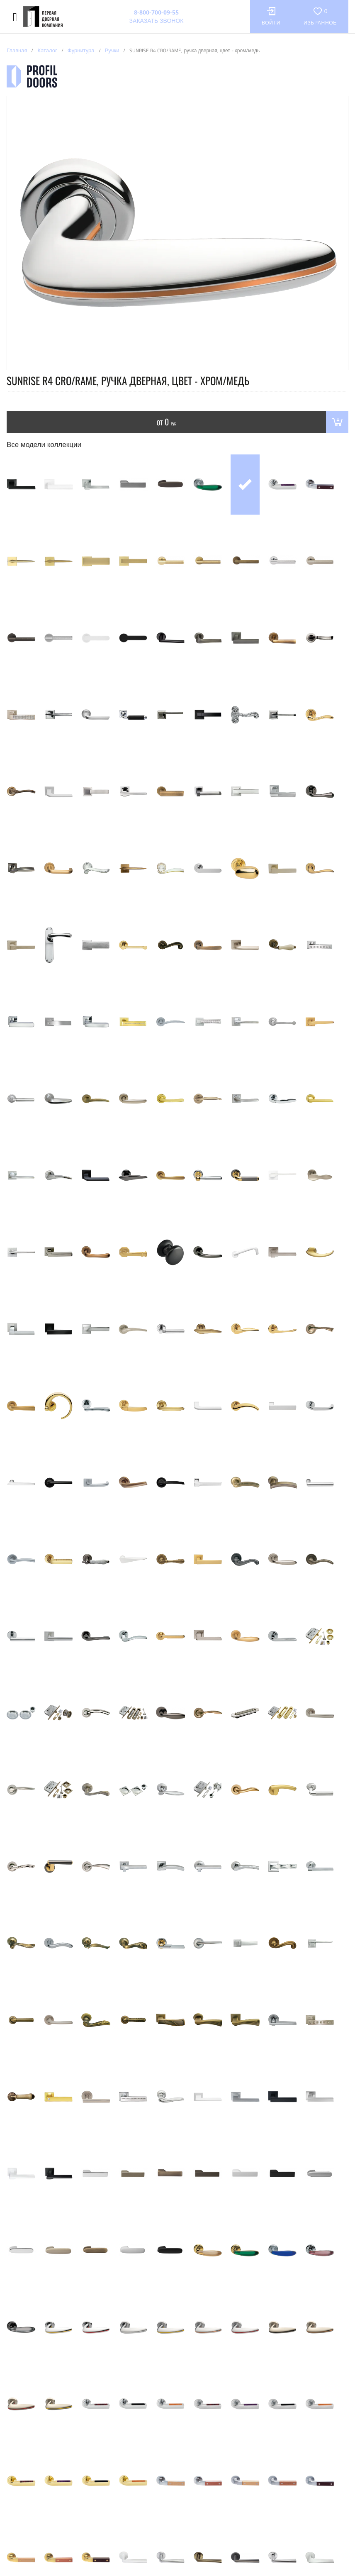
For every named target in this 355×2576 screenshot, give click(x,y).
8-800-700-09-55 (156, 12)
